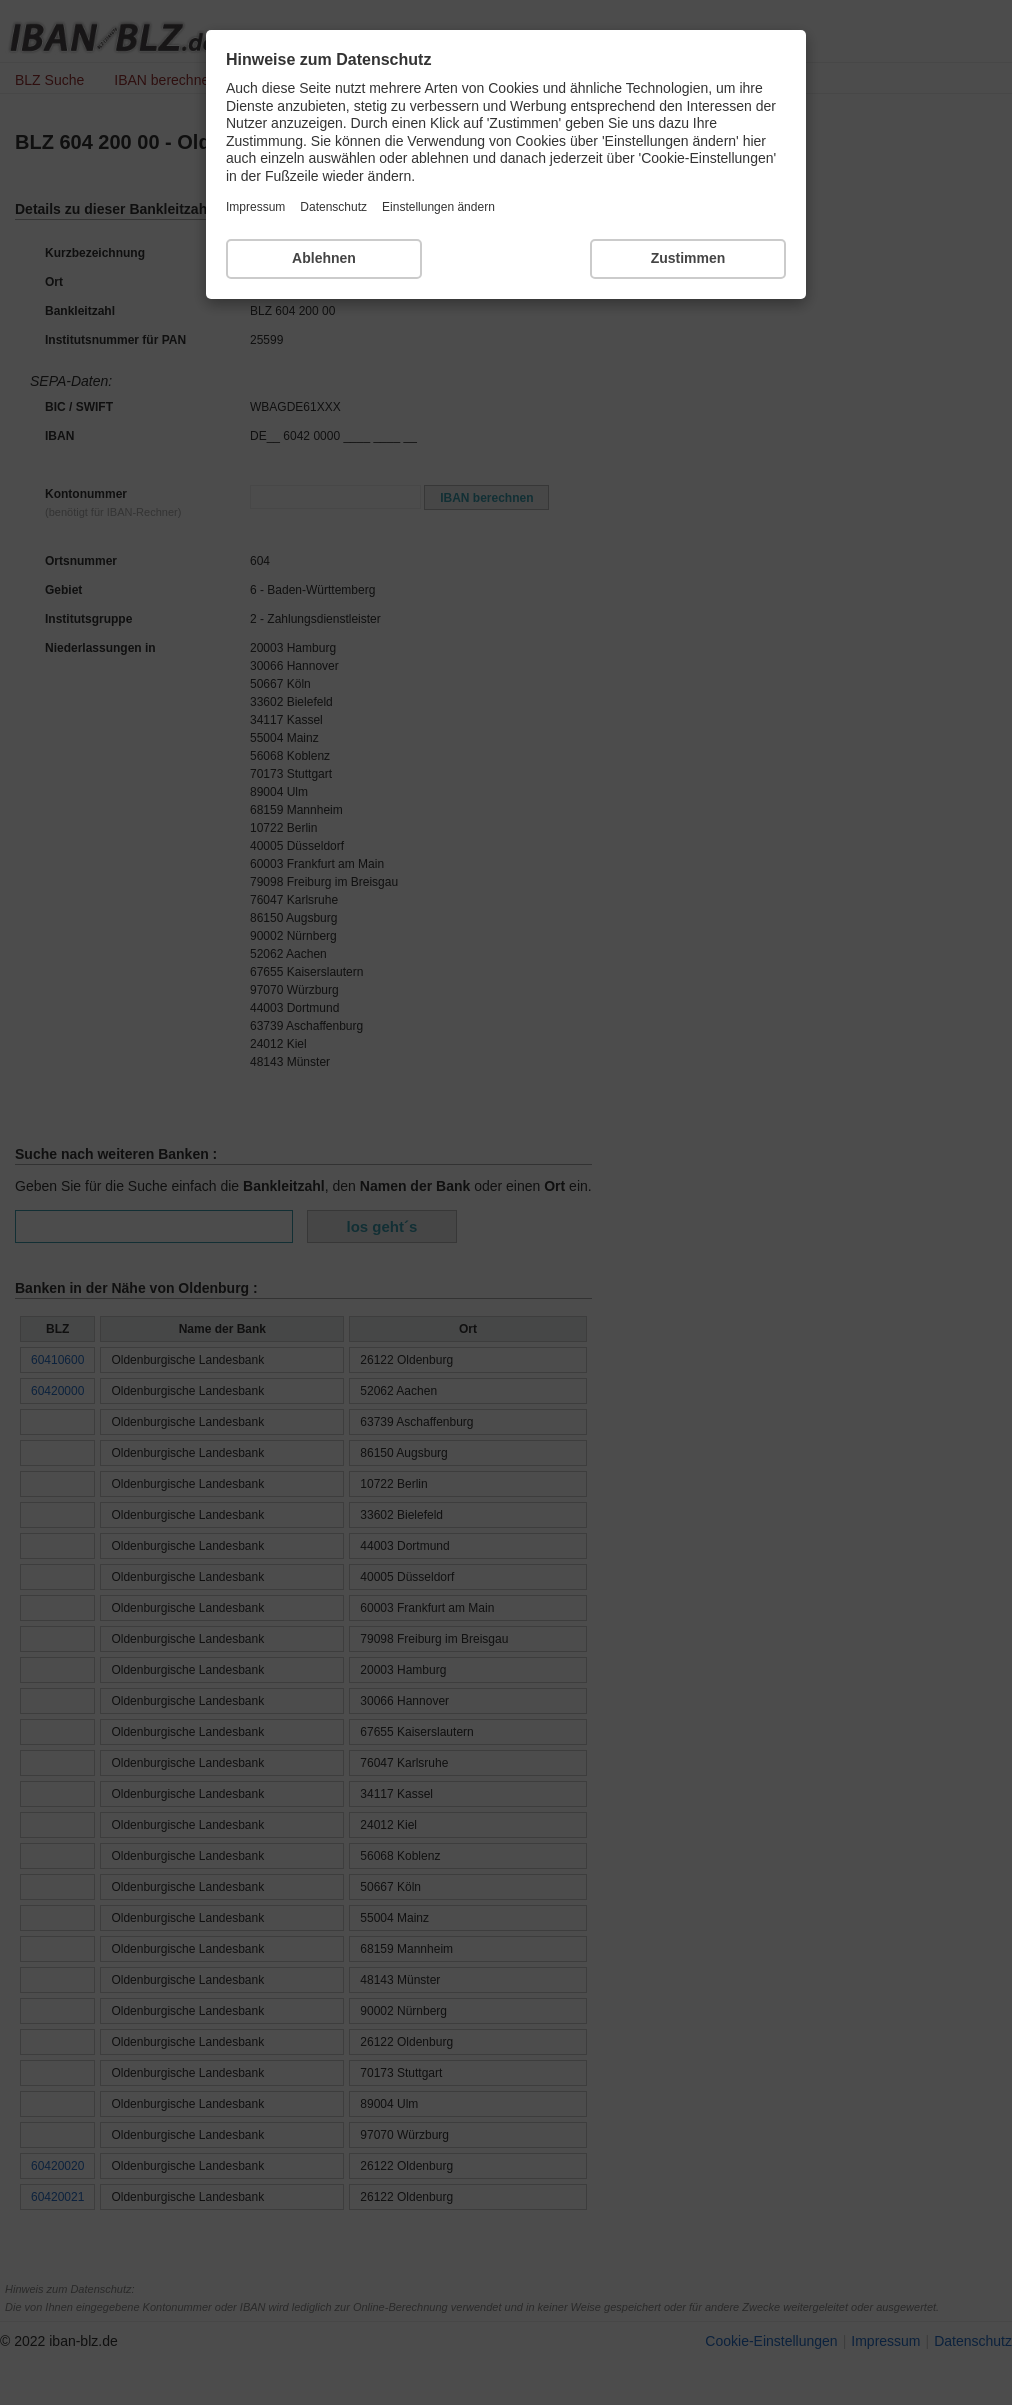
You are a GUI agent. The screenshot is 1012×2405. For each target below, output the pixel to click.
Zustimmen (688, 258)
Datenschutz (333, 207)
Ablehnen (324, 258)
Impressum (255, 207)
